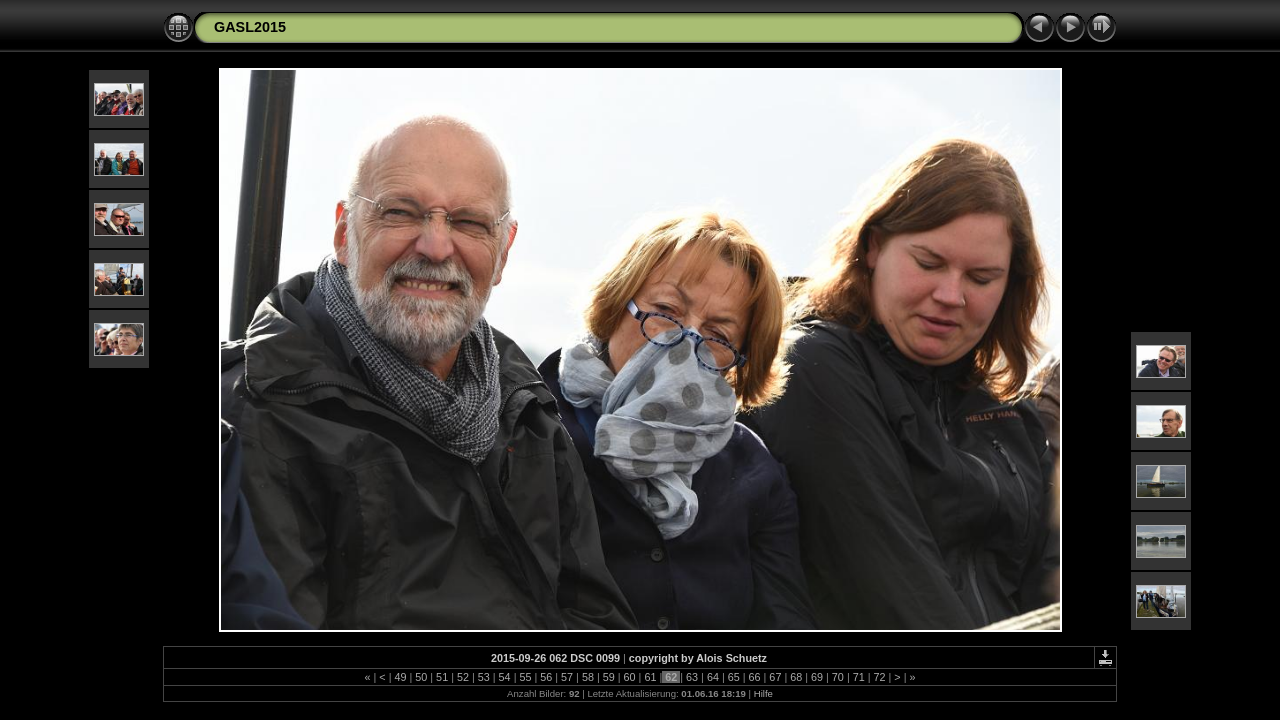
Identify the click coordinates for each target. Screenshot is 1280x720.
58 (588, 677)
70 (838, 677)
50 (421, 677)
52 (463, 677)
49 (400, 677)
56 (546, 677)
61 (650, 677)
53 (484, 677)
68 (796, 677)
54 (505, 677)
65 (734, 677)
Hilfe (763, 693)
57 (567, 677)
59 (609, 677)
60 (630, 677)
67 (775, 677)
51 (442, 677)
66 (755, 677)
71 (859, 677)
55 (525, 677)
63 (692, 677)
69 (817, 677)
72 (880, 677)
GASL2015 (250, 27)
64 (713, 677)
